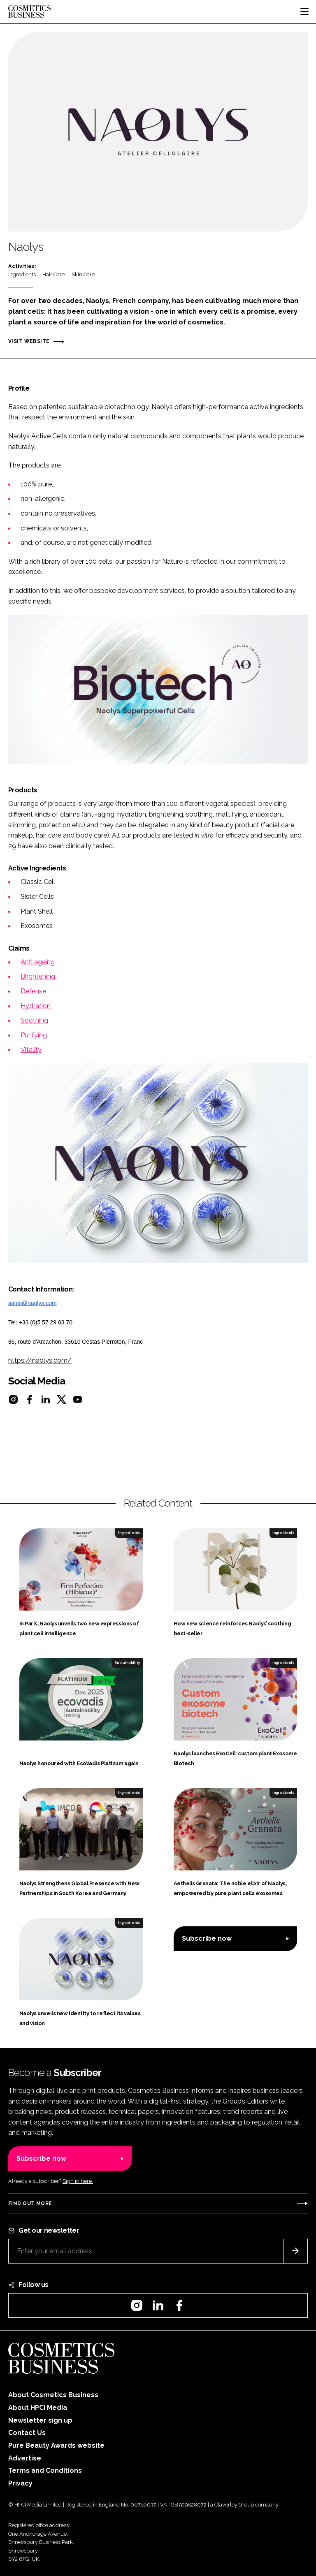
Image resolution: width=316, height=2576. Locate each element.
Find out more (30, 2203)
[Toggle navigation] (304, 11)
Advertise (24, 2458)
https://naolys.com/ (40, 1360)
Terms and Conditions (45, 2470)
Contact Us (27, 2433)
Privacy (20, 2483)
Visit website (28, 341)
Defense (33, 991)
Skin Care (83, 274)
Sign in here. (78, 2181)
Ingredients (22, 274)
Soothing (34, 1020)
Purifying (34, 1035)
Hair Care (53, 274)
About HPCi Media (37, 2408)
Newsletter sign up (40, 2420)
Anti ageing (38, 962)
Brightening (38, 976)
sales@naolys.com (32, 1303)
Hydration (36, 1006)
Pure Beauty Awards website (56, 2445)
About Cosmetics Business (53, 2395)
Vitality (31, 1049)
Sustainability (127, 1663)
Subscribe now (207, 1938)
